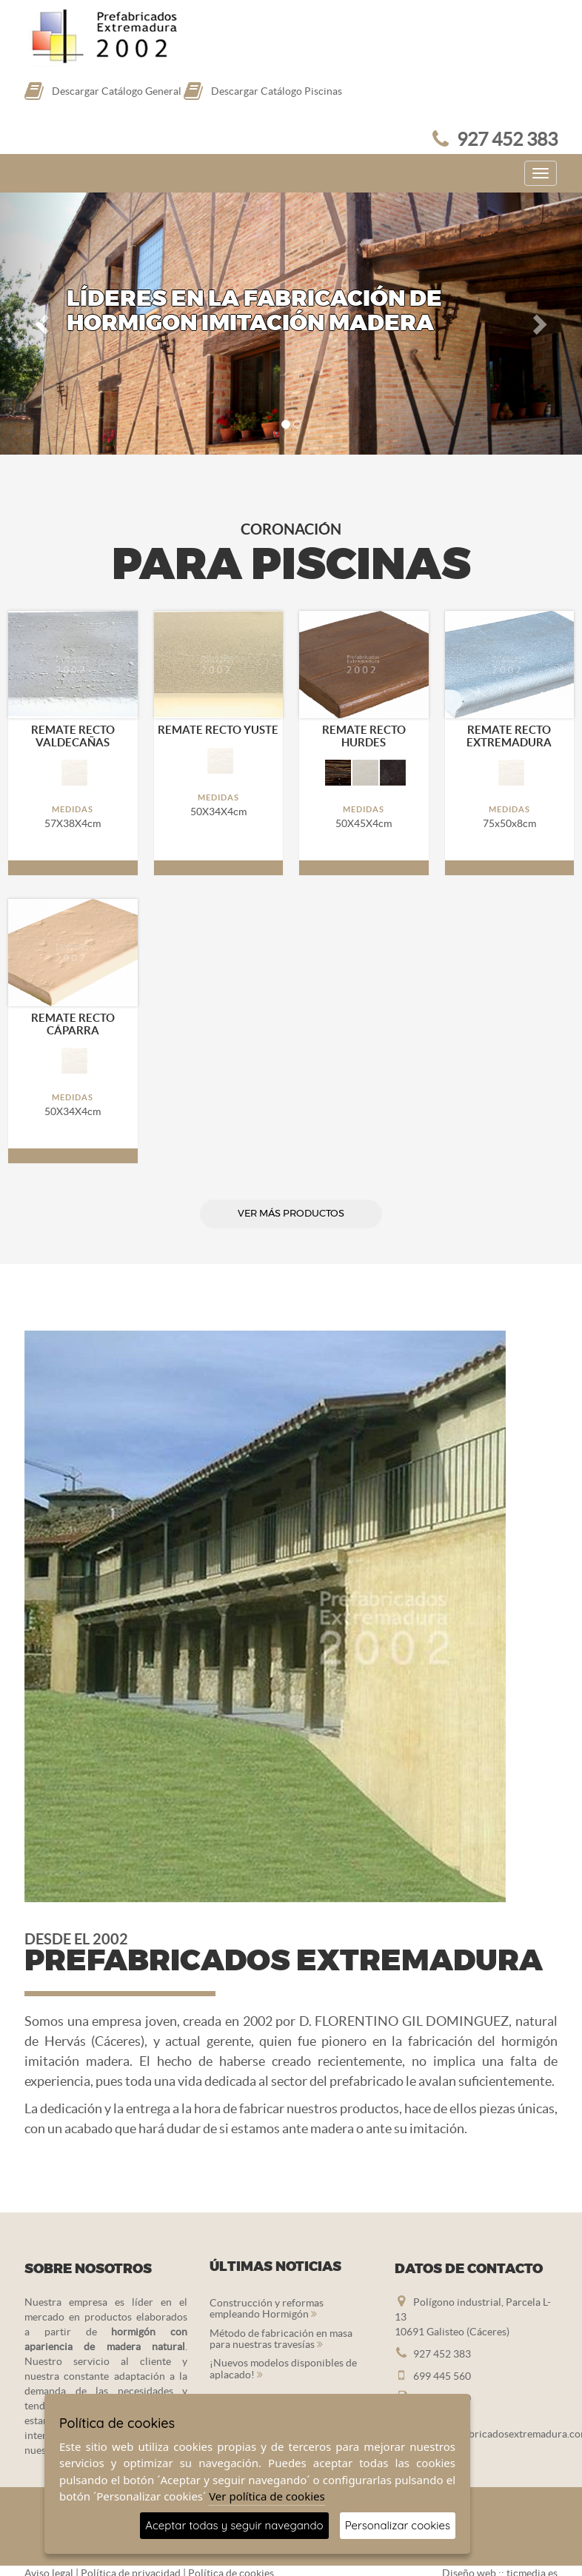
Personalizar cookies (397, 2525)
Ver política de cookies (267, 2496)
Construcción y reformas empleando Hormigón (267, 2308)
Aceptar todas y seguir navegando (234, 2525)
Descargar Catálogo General (116, 91)
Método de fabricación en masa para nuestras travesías (281, 2338)
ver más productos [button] (291, 1214)
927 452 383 (507, 139)
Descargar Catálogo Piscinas (276, 91)
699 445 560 (442, 2376)
